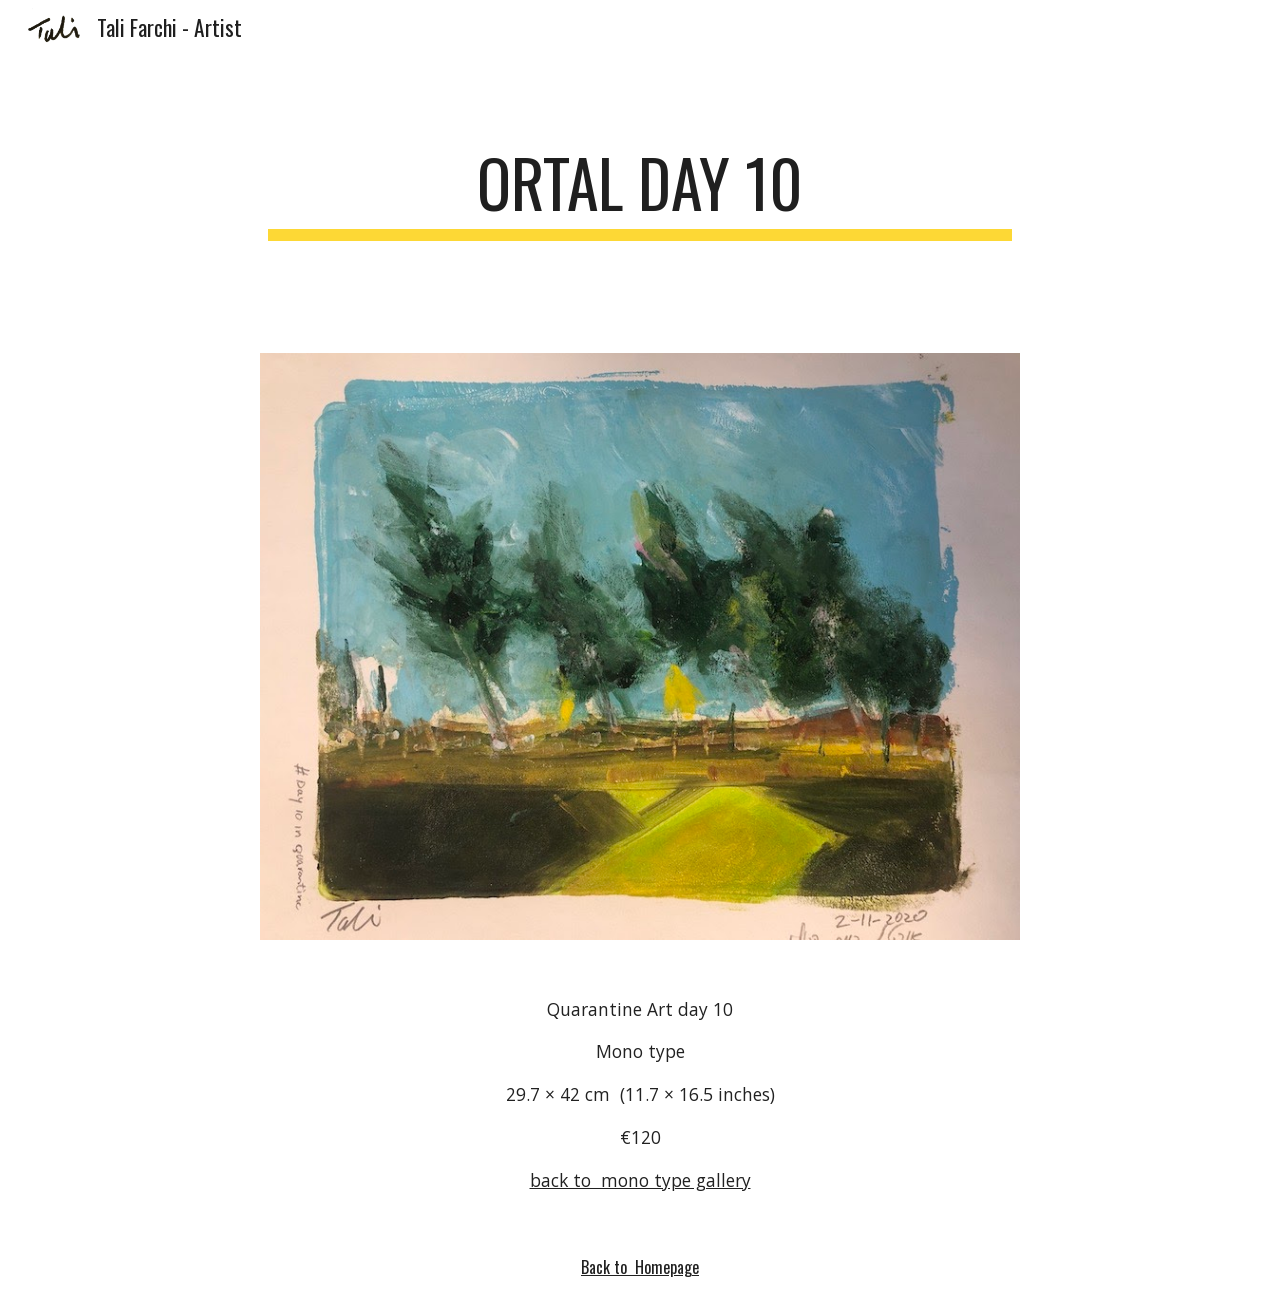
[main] (640, 192)
